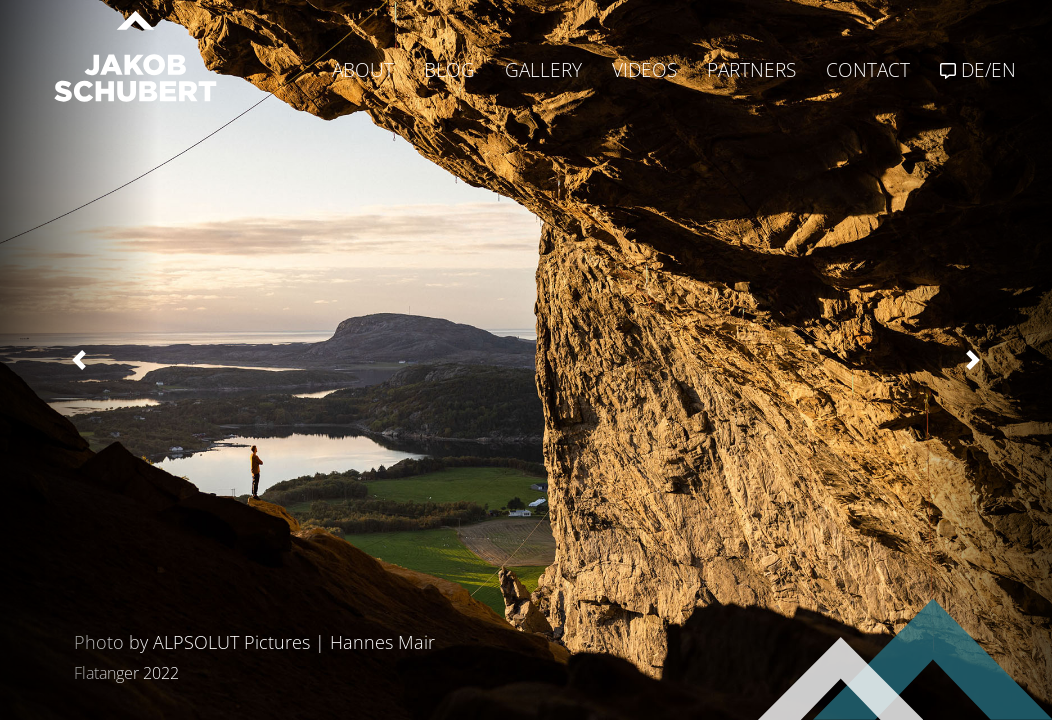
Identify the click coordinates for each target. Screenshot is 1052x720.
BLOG (449, 70)
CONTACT (868, 70)
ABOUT (363, 70)
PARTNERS (751, 70)
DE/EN (978, 70)
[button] (79, 360)
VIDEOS (644, 70)
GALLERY (543, 70)
